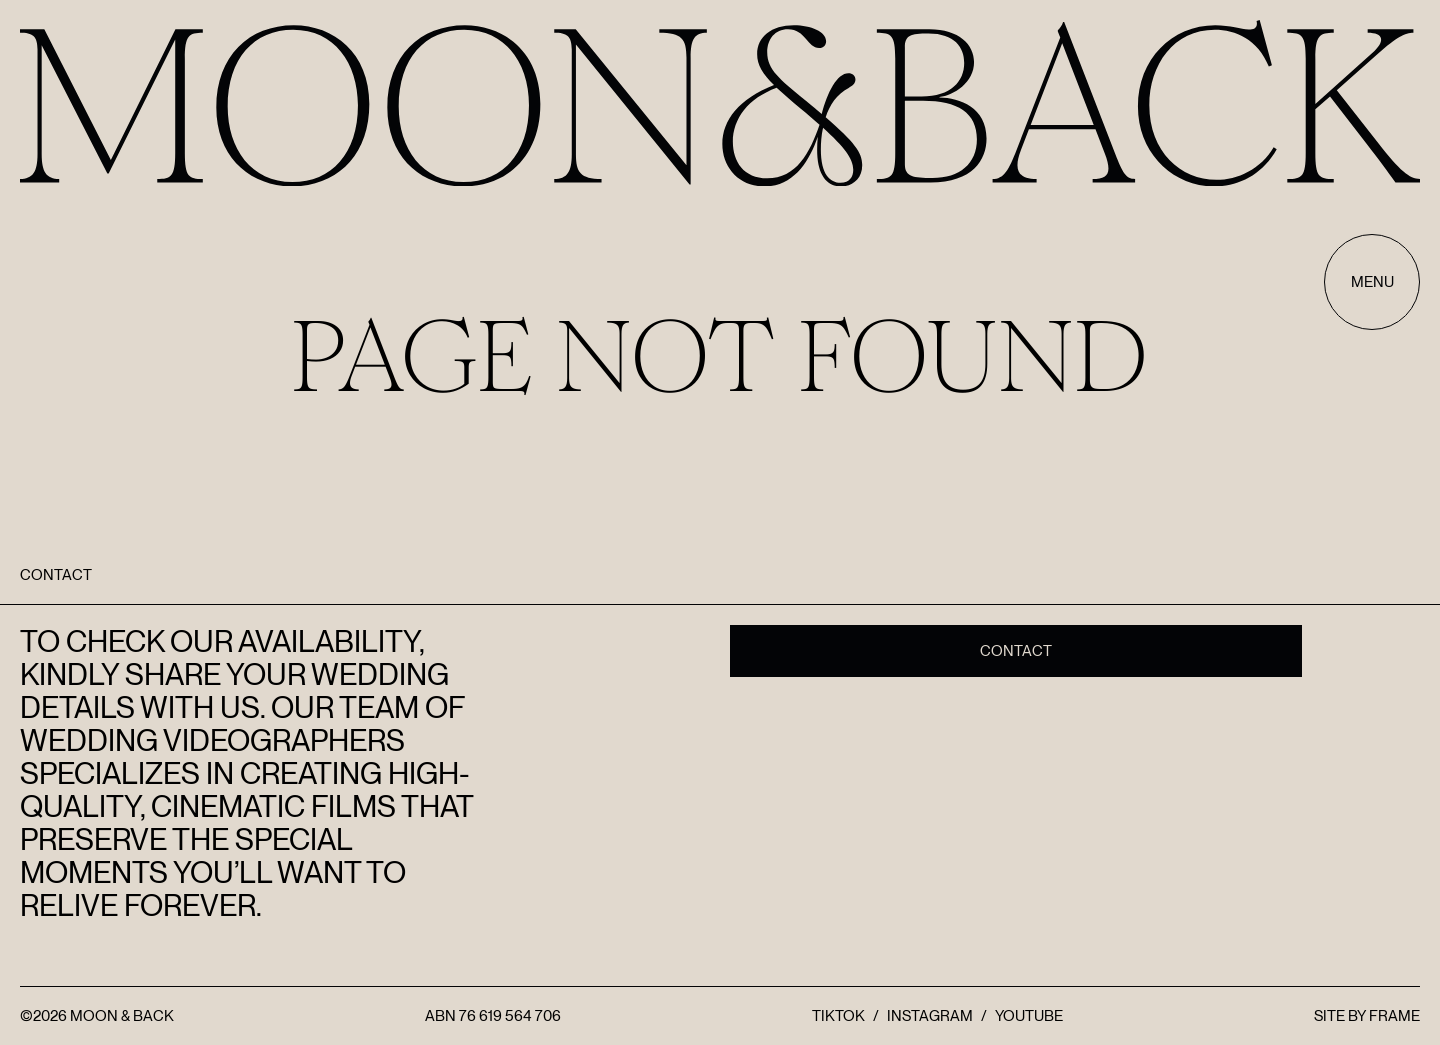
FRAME (1394, 1016)
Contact (1016, 651)
